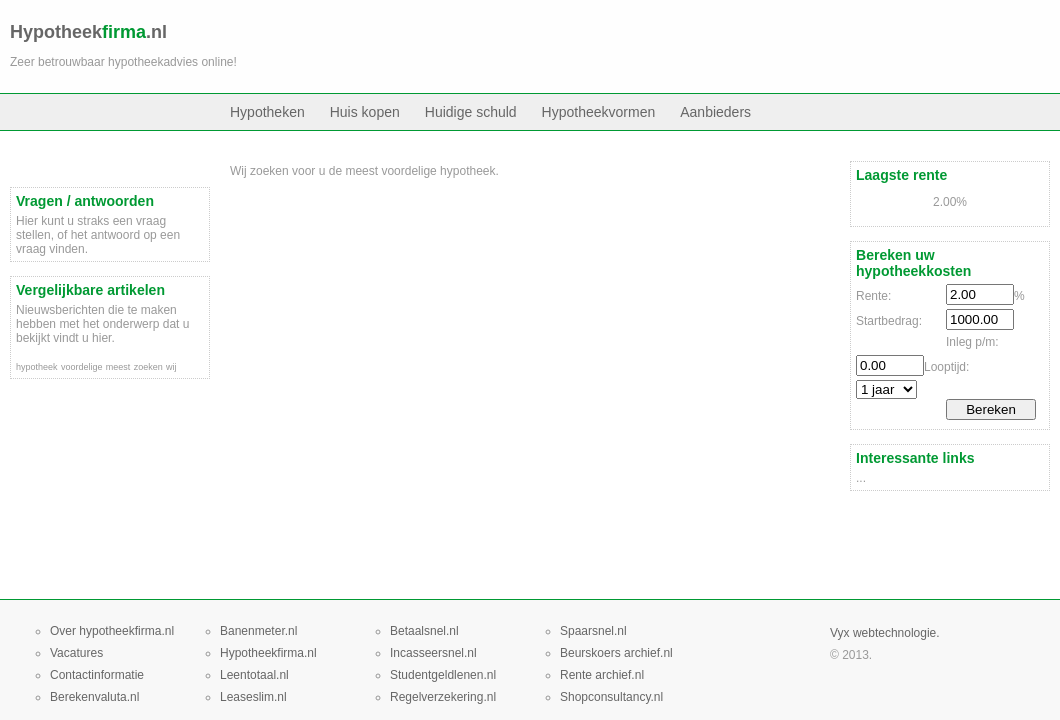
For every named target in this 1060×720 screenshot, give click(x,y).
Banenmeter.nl (258, 631)
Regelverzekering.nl (443, 697)
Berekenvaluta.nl (94, 697)
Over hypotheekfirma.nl (112, 631)
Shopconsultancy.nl (611, 697)
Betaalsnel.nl (424, 631)
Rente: (873, 296)
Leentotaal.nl (254, 675)
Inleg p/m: (972, 342)
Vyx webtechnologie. (885, 633)
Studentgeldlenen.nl (443, 675)
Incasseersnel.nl (433, 653)
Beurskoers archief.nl (616, 653)
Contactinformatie (97, 675)
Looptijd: (946, 367)
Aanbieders (715, 112)
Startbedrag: (889, 321)
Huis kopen (365, 112)
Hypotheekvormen (599, 112)
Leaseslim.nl (253, 697)
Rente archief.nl (602, 675)
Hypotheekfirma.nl (268, 653)
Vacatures (76, 653)
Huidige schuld (471, 112)
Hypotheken (267, 112)
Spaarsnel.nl (593, 631)
